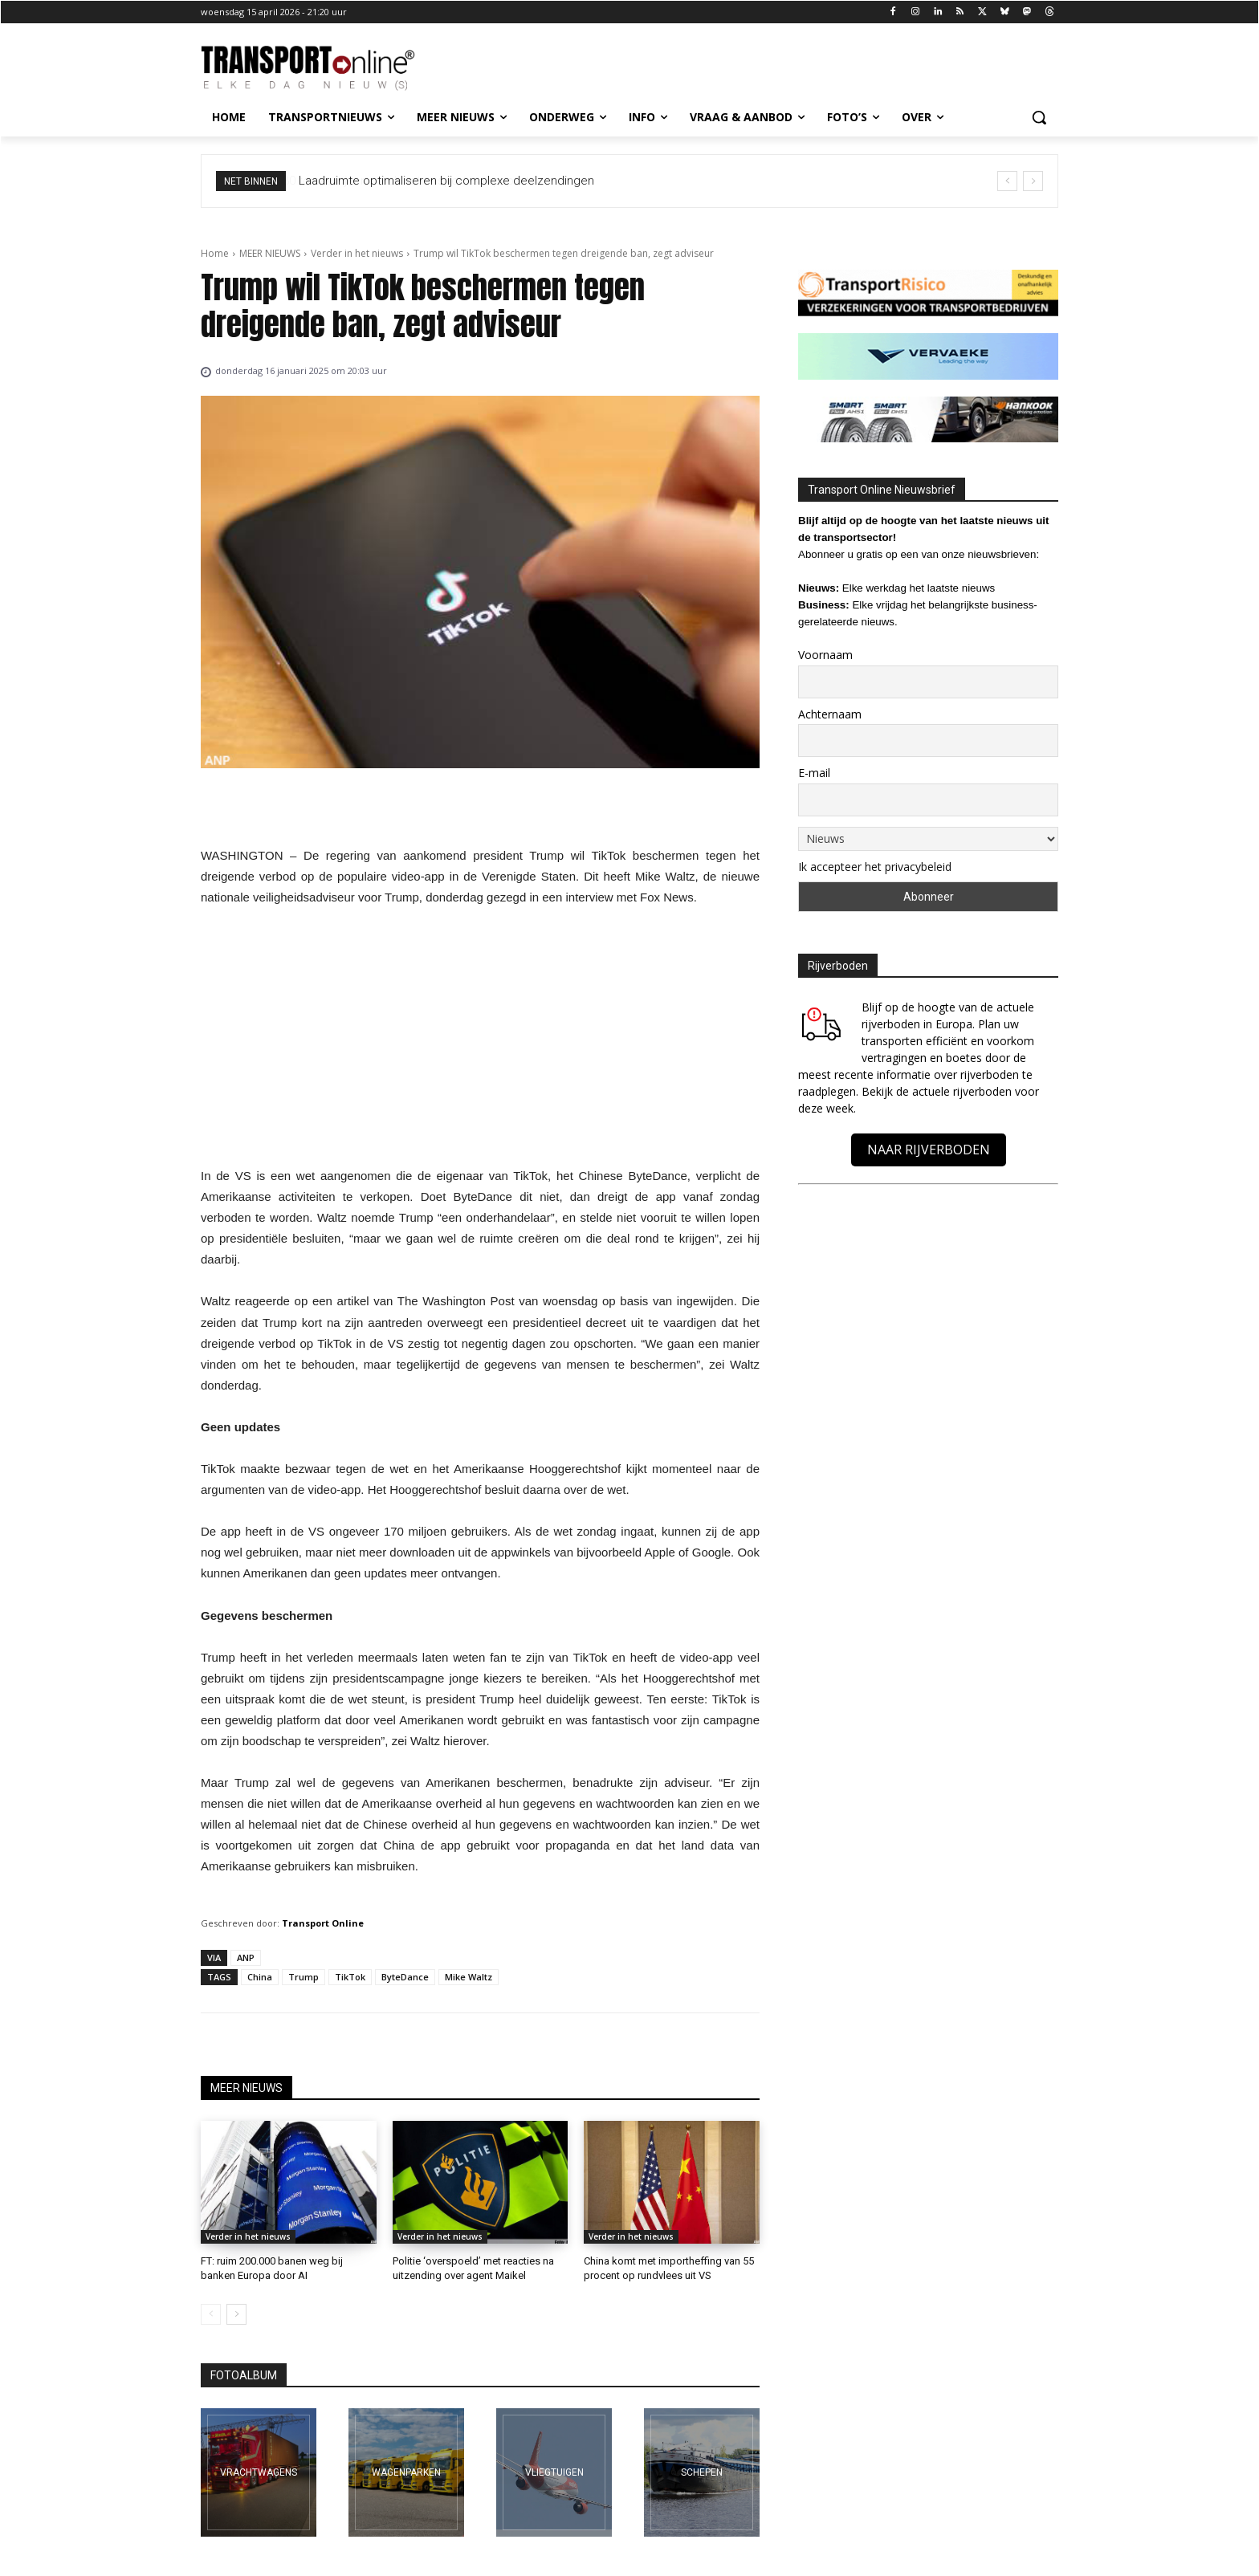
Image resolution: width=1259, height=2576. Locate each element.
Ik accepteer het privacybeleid (874, 866)
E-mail (814, 772)
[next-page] (236, 2314)
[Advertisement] (480, 1041)
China (259, 1977)
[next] (1033, 181)
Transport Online (323, 1923)
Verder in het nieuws (357, 253)
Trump (303, 1977)
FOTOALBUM (243, 2375)
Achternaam (830, 714)
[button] (1039, 117)
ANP (246, 1957)
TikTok (350, 1977)
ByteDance (405, 1977)
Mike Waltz (468, 1977)
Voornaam (825, 654)
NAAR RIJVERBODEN (928, 1149)
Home (215, 253)
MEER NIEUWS (269, 253)
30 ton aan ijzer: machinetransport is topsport (421, 180)
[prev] (1007, 181)
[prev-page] (211, 2314)
